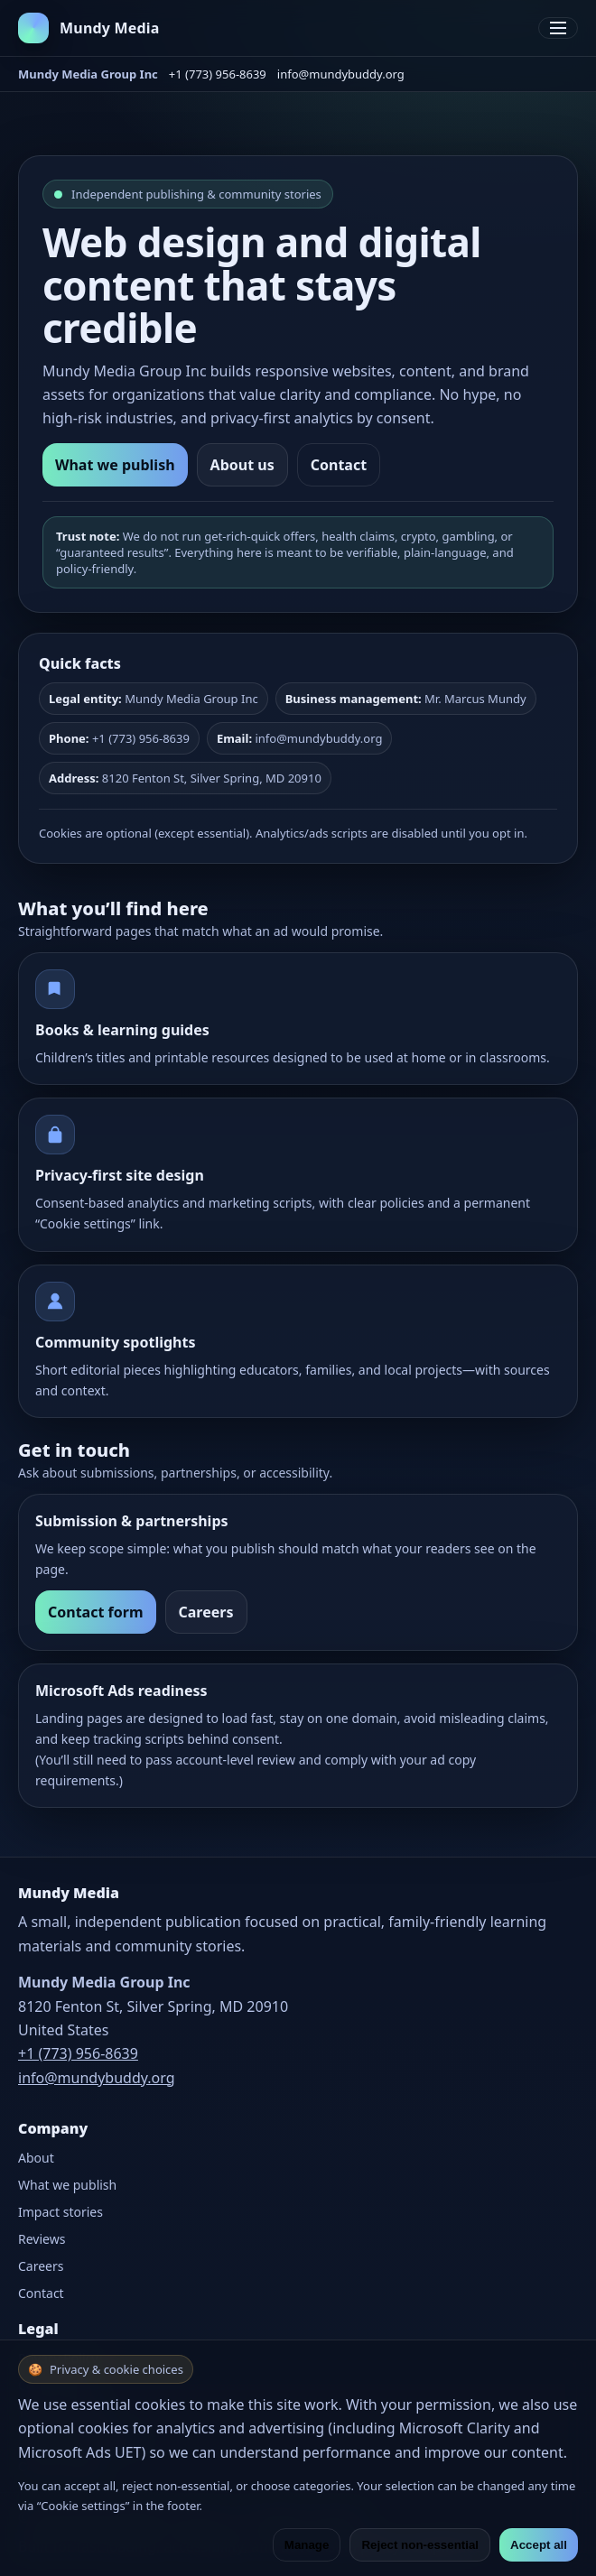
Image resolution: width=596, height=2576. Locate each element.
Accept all (538, 2545)
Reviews (41, 2238)
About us (242, 465)
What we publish (115, 465)
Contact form (96, 1612)
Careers (206, 1612)
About (36, 2157)
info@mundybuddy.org (341, 74)
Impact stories (60, 2211)
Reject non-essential (420, 2545)
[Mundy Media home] (89, 28)
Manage (307, 2545)
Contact (339, 465)
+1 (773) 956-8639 (217, 74)
